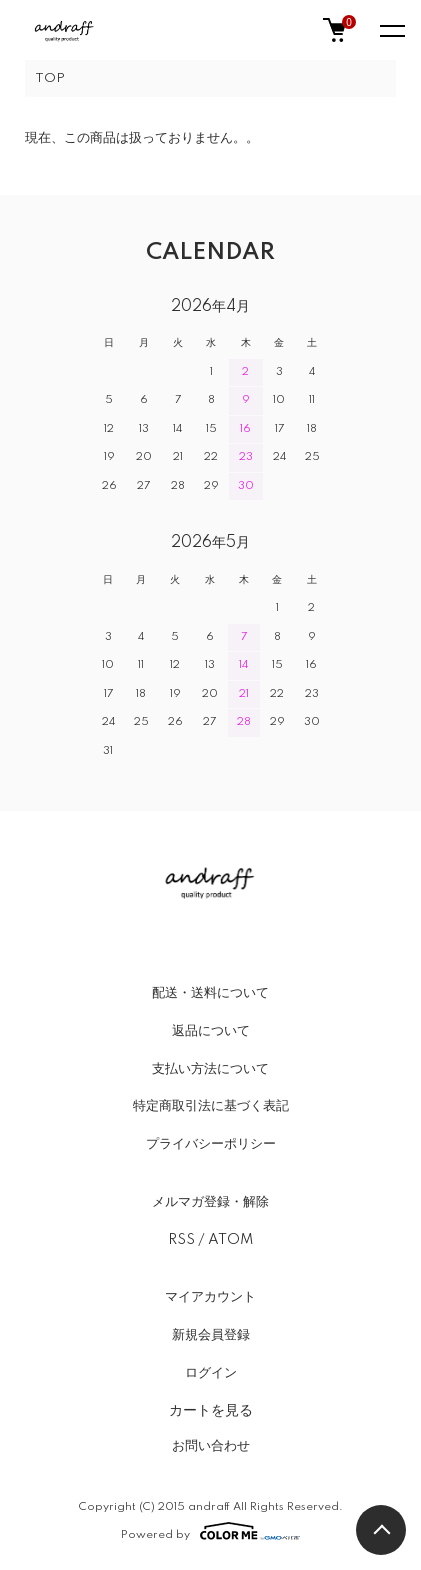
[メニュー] (391, 30)
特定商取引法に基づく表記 (211, 1106)
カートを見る (211, 1410)
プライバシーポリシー (211, 1144)
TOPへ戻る (381, 1530)
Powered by (210, 1531)
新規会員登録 (211, 1335)
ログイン (211, 1373)
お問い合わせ (211, 1446)
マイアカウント (210, 1297)
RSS (181, 1240)
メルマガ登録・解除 (210, 1202)
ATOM (230, 1240)
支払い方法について (210, 1069)
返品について (211, 1031)
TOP (50, 78)
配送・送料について (210, 993)
